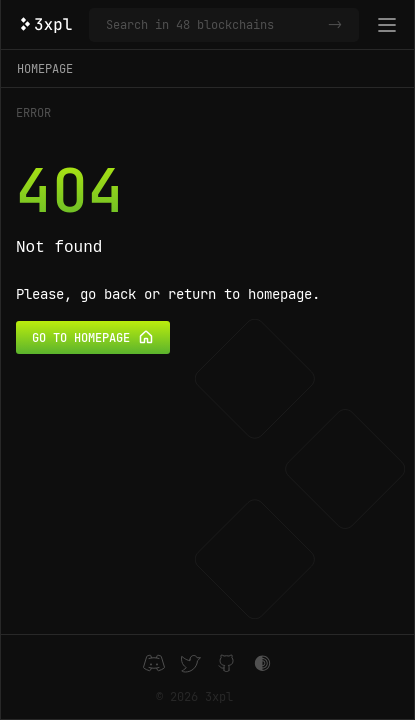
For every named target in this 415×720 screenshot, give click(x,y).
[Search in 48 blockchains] (213, 25)
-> (335, 25)
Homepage (45, 69)
